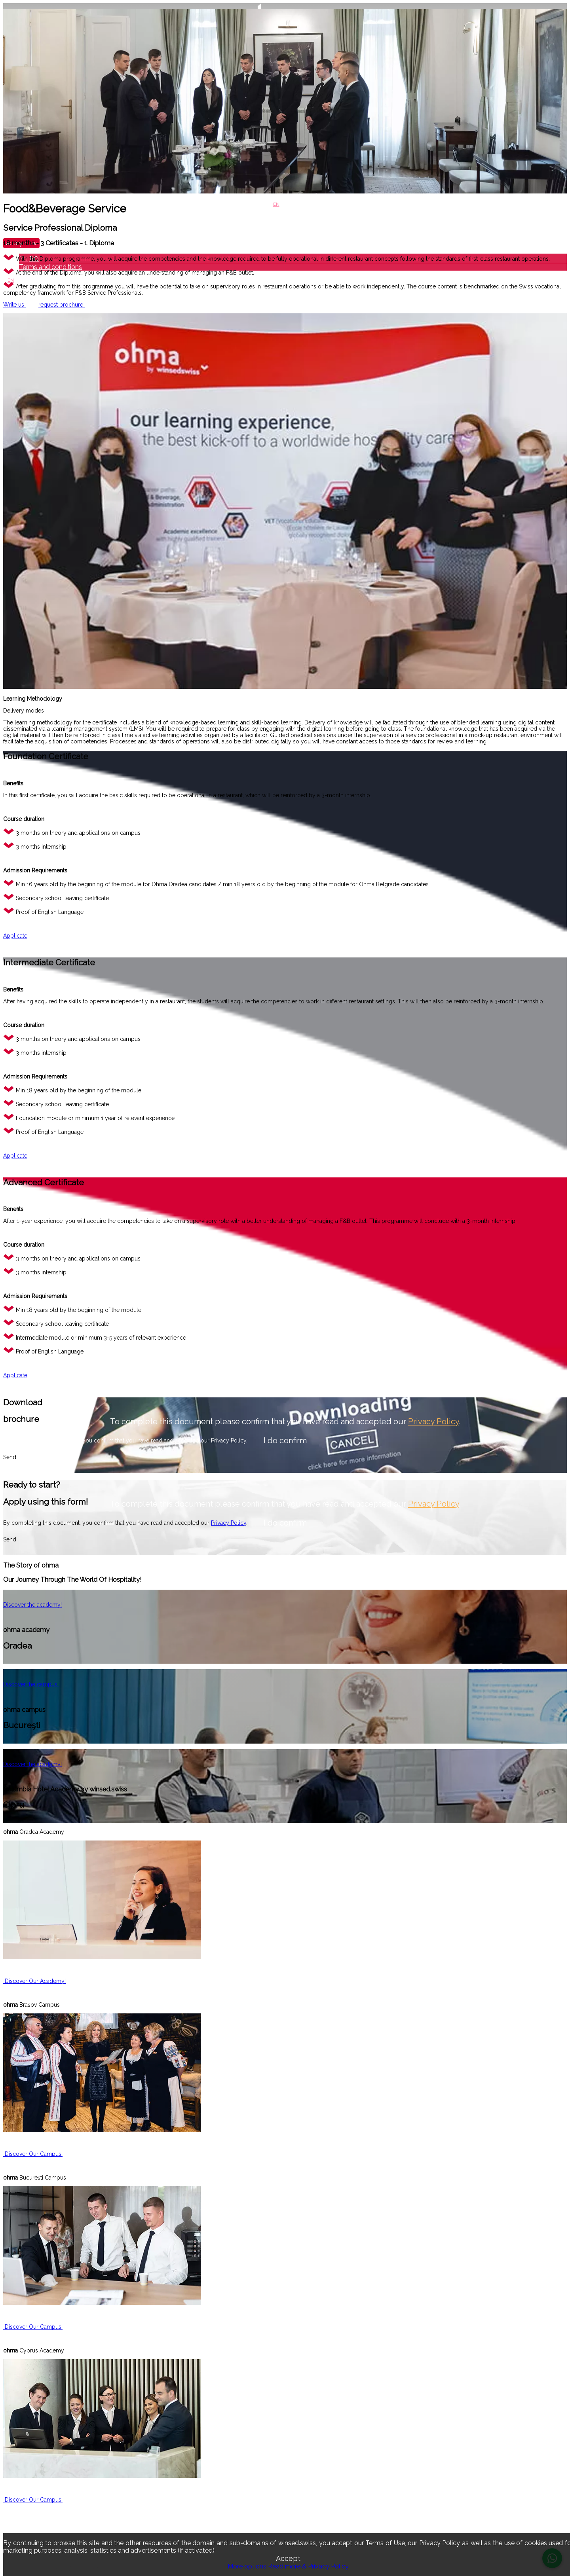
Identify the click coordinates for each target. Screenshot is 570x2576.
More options (247, 2566)
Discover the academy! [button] (32, 1605)
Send (9, 1457)
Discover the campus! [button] (31, 1684)
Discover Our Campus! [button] (33, 2154)
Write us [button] (14, 304)
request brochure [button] (61, 304)
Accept (288, 2558)
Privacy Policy (433, 1421)
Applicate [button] (15, 936)
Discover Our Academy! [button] (34, 1981)
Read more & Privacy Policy (308, 2566)
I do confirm (285, 1440)
